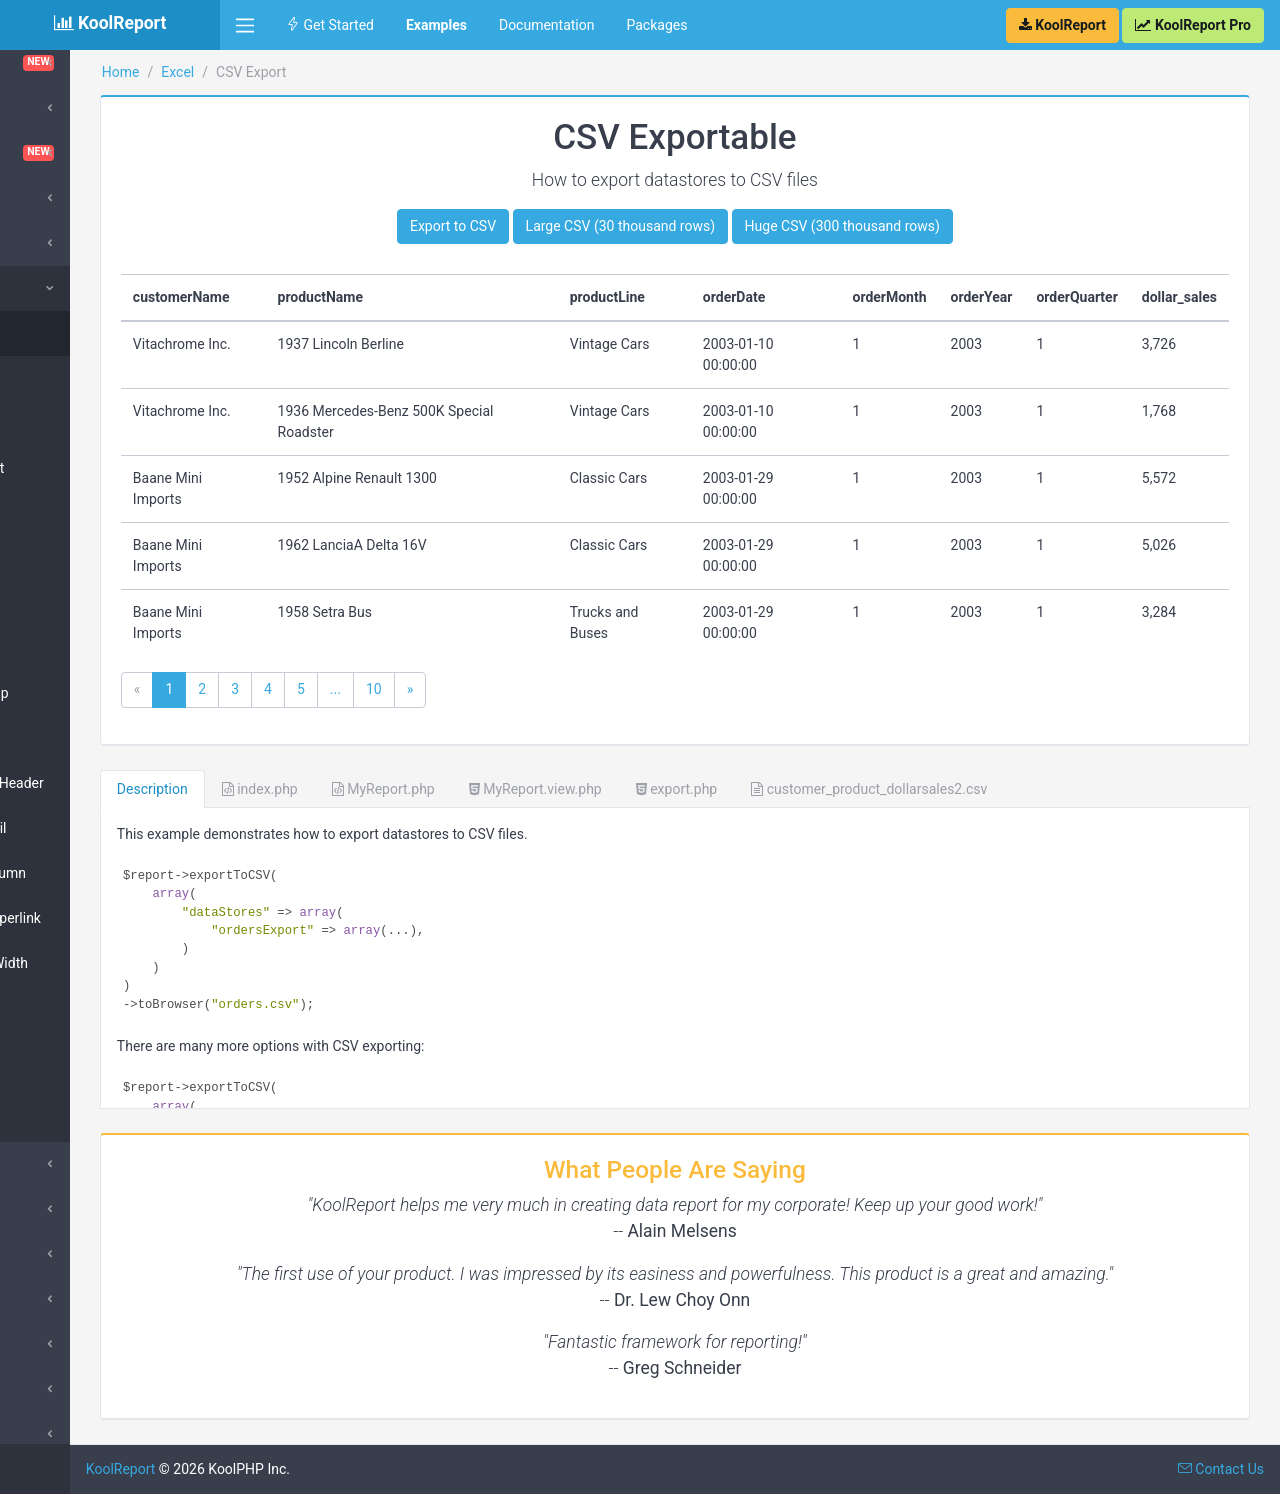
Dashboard (110, 153)
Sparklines (62, 1434)
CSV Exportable (87, 333)
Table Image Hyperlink (108, 918)
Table (56, 648)
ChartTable (110, 63)
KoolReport (271, 1469)
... (485, 689)
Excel (46, 288)
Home (271, 72)
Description (302, 789)
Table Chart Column (100, 873)
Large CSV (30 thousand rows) (696, 226)
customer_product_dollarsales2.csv (1019, 789)
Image (58, 1074)
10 (524, 689)
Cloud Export (70, 108)
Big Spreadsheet (90, 468)
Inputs (49, 1209)
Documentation (547, 25)
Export (50, 1164)
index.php (410, 789)
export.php (826, 789)
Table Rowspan (86, 738)
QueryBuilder (70, 1344)
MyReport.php (533, 789)
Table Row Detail (91, 828)
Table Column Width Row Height (101, 973)
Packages (656, 25)
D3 (38, 243)
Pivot (45, 1389)
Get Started (330, 25)
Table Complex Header (109, 783)
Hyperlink (68, 1119)
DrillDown (60, 1254)
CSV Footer (74, 378)
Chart (56, 513)
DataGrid (57, 198)
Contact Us (1221, 1469)
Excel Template (86, 423)
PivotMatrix (74, 603)
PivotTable (71, 558)
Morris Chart (69, 1299)
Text (52, 1029)
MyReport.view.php (685, 789)
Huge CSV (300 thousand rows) (917, 226)
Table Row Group (92, 693)
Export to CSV (528, 226)
